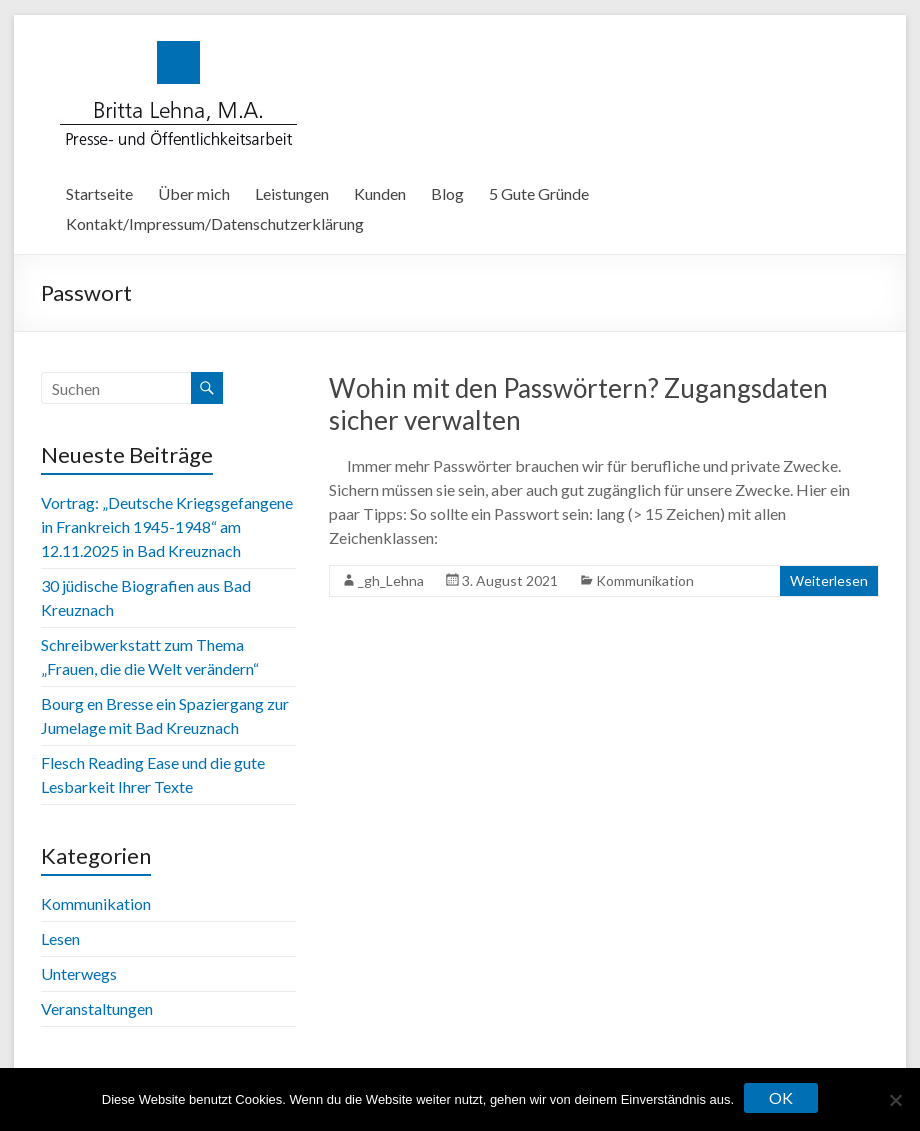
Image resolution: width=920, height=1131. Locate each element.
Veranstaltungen (97, 1008)
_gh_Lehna (391, 580)
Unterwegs (79, 973)
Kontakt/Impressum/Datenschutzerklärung (215, 223)
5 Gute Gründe (539, 193)
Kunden (380, 193)
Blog (447, 193)
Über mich (194, 193)
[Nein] (895, 1100)
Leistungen (292, 193)
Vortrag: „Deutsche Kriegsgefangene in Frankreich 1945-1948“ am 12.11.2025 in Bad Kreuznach (167, 526)
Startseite (99, 193)
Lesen (60, 938)
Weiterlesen (829, 580)
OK (781, 1097)
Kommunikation (645, 580)
